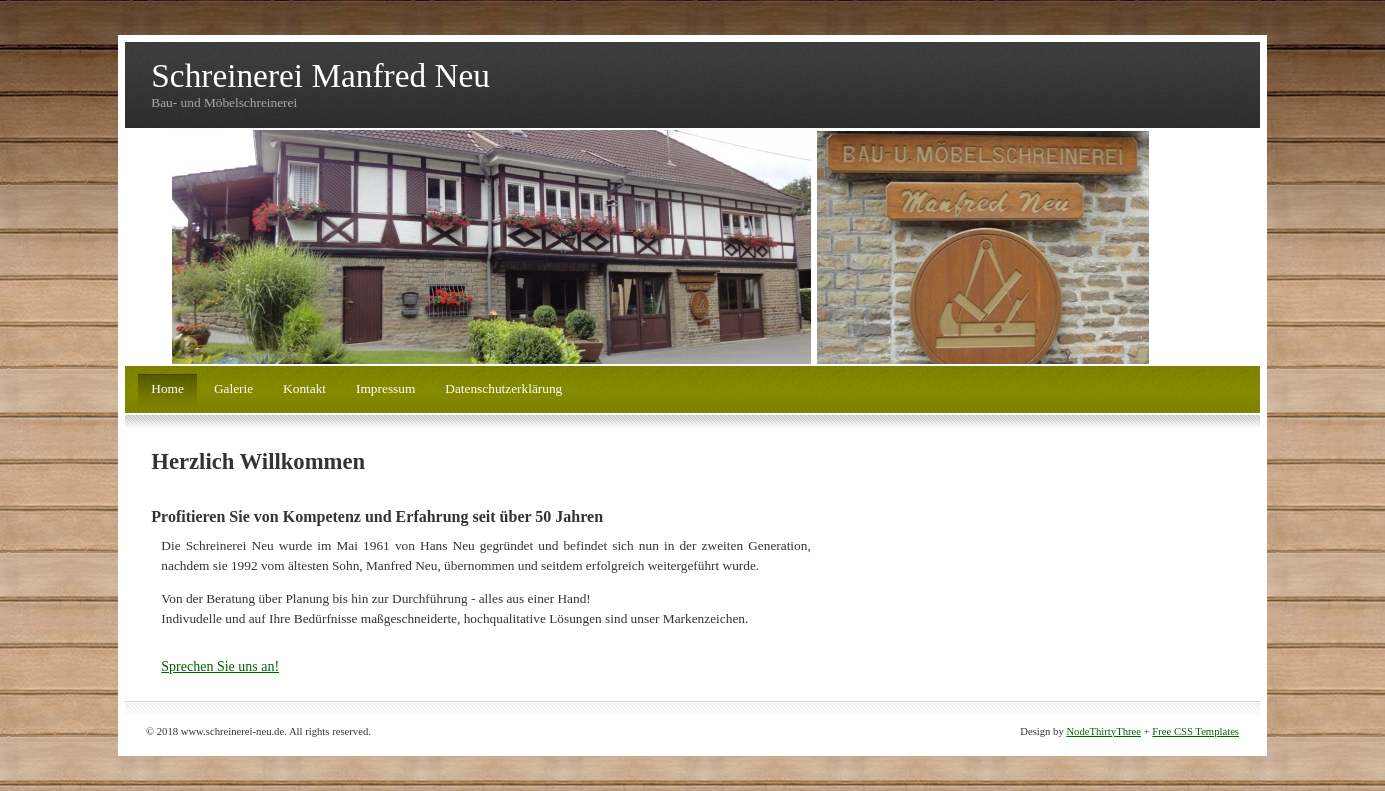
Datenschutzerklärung (503, 388)
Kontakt (304, 388)
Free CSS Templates (1195, 731)
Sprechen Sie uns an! (220, 666)
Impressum (385, 388)
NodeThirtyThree (1103, 731)
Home (167, 388)
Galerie (233, 388)
